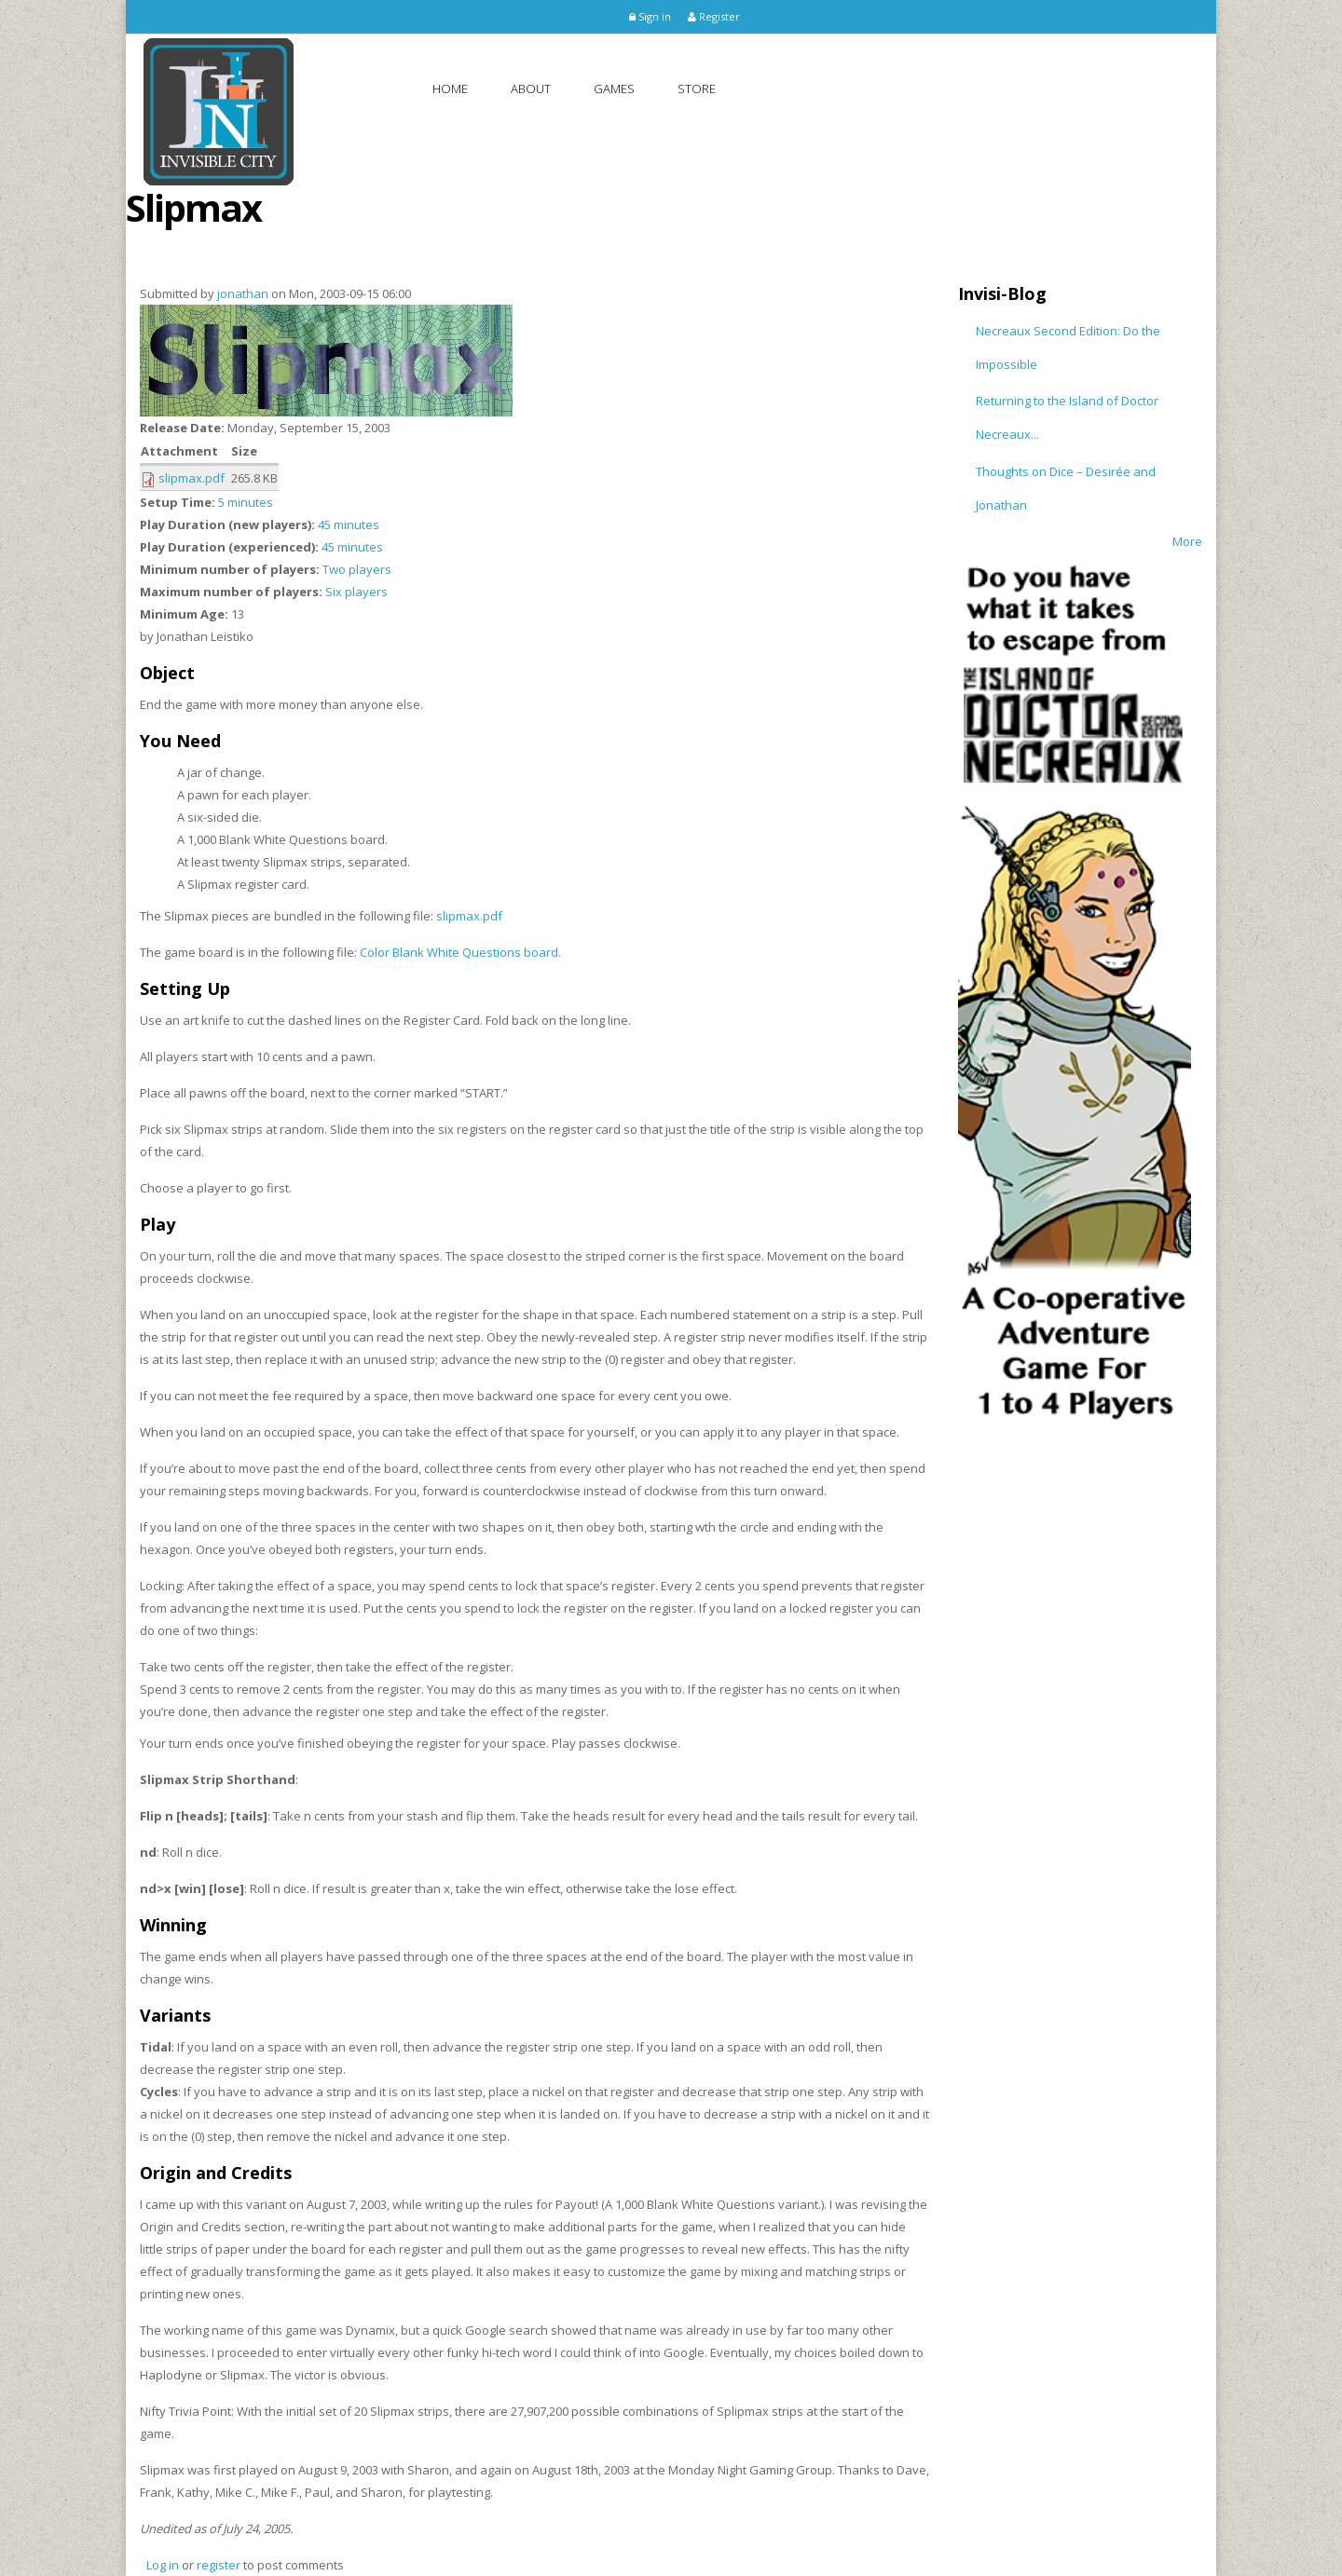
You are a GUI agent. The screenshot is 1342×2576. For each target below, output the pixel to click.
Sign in (650, 16)
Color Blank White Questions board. (460, 952)
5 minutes (245, 502)
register (218, 2564)
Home (450, 88)
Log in (162, 2564)
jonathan (242, 293)
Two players (356, 569)
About (531, 88)
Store (697, 88)
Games (614, 88)
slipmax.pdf (191, 478)
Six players (356, 591)
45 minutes (348, 524)
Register (714, 16)
